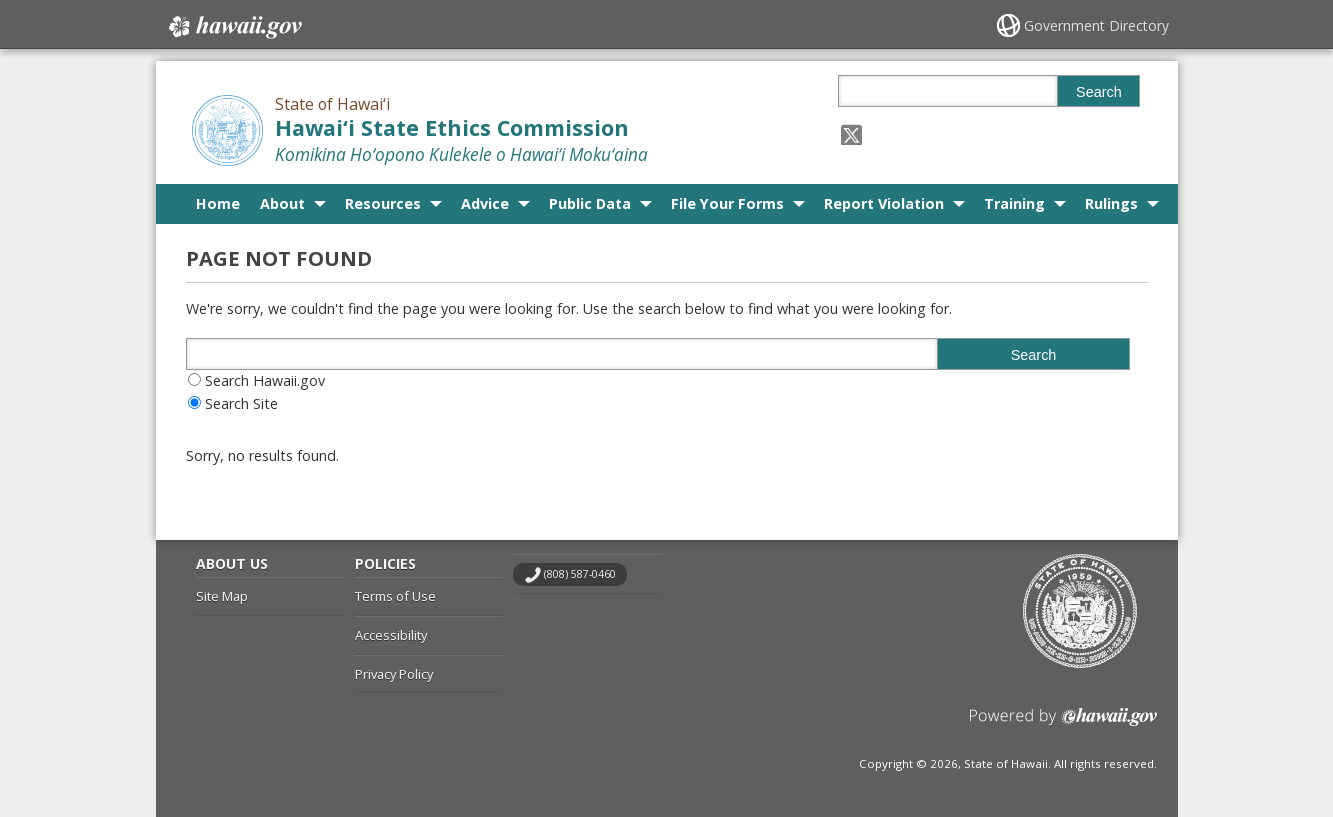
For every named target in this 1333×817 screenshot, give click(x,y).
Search (1099, 92)
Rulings (1111, 203)
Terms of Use (395, 596)
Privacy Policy (394, 674)
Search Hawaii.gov (265, 380)
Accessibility (391, 635)
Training (1014, 203)
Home (218, 203)
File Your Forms (727, 203)
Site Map (222, 596)
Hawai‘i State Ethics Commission (452, 127)
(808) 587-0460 (580, 574)
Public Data (590, 203)
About (282, 203)
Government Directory (1096, 25)
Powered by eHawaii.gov (1063, 724)
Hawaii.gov (233, 27)
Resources (383, 203)
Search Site (241, 403)
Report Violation (884, 203)
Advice (485, 203)
